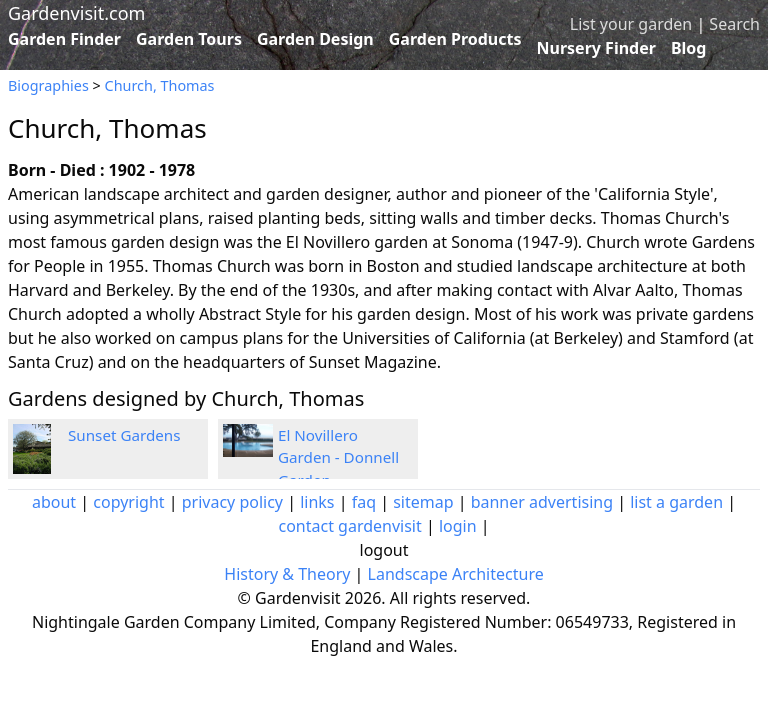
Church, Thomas (160, 85)
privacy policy (232, 502)
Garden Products (455, 39)
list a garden (676, 502)
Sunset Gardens (124, 435)
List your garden (631, 24)
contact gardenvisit (349, 526)
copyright (128, 502)
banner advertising (542, 502)
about (54, 502)
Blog (689, 48)
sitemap (423, 502)
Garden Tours (189, 39)
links (317, 502)
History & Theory (287, 574)
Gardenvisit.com (76, 13)
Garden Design (315, 39)
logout (384, 550)
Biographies (48, 85)
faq (364, 502)
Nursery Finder (596, 48)
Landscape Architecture (456, 574)
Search (734, 24)
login (458, 526)
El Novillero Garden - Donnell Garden (338, 458)
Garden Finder (64, 39)
